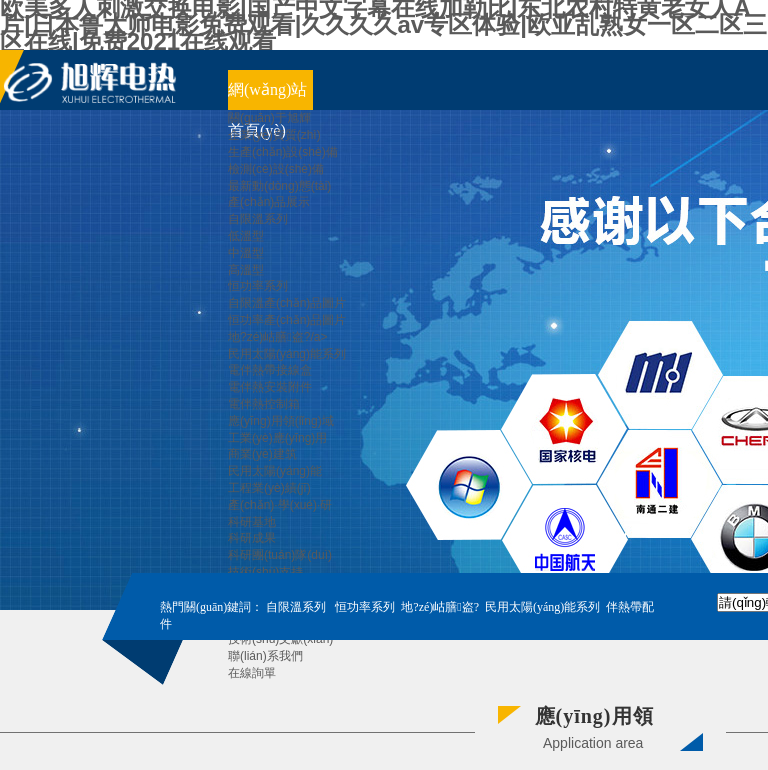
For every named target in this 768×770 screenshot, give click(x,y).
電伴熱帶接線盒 (270, 370)
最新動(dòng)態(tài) (279, 186)
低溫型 (246, 236)
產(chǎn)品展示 (269, 202)
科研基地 (252, 522)
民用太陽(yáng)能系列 (287, 354)
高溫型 (246, 270)
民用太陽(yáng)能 (275, 471)
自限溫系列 (258, 219)
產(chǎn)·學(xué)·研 (280, 505)
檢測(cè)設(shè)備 (276, 169)
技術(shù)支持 (265, 572)
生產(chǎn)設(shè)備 (283, 152)
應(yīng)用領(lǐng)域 (281, 421)
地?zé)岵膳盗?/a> (277, 337)
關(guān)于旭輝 (269, 118)
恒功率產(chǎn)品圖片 (287, 320)
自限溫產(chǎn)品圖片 (287, 303)
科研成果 (252, 538)
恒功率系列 (258, 286)
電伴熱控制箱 (264, 404)
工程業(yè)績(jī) (269, 488)
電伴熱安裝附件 (270, 387)
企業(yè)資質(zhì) (274, 135)
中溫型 (246, 253)
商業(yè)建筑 (262, 454)
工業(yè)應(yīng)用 (277, 438)
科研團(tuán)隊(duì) (280, 555)
